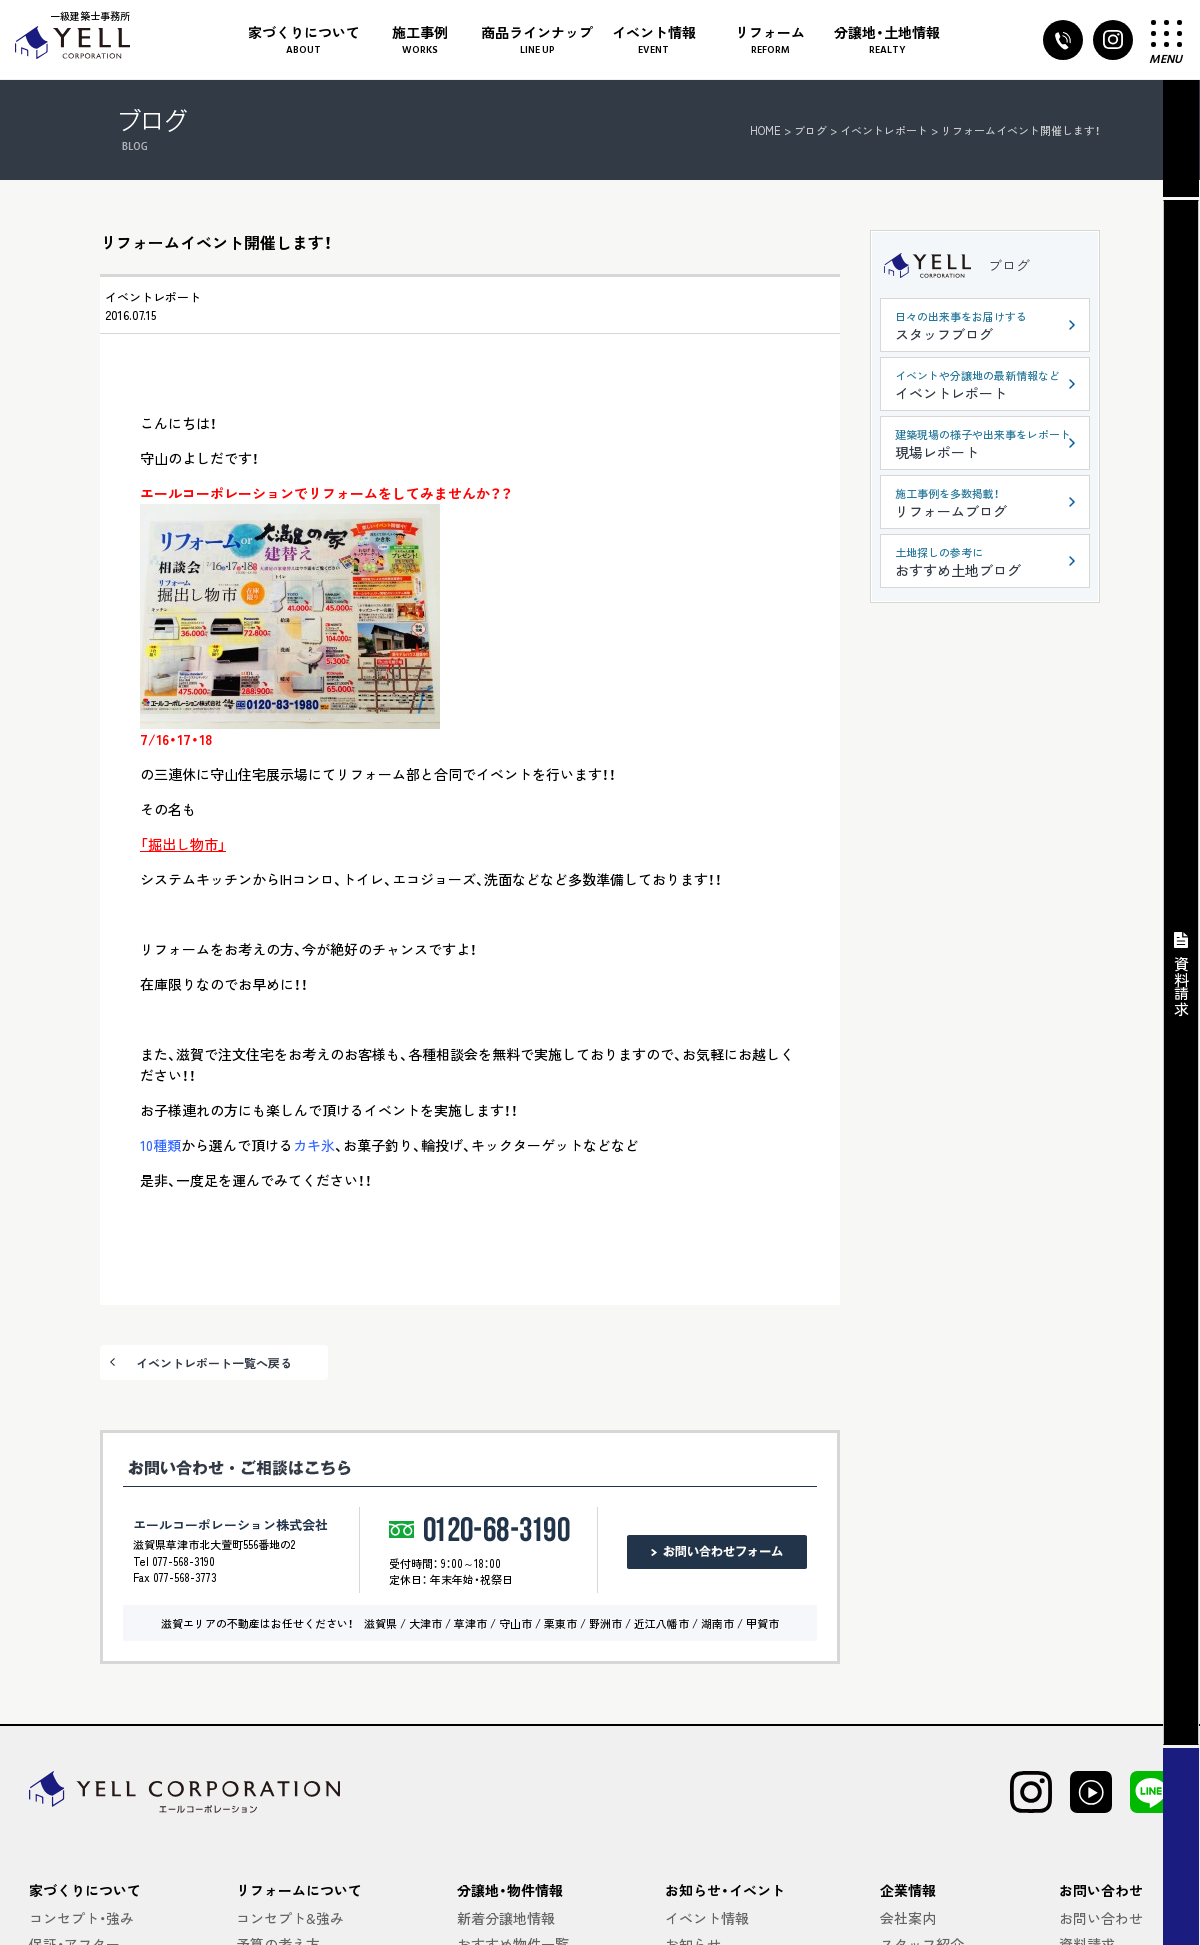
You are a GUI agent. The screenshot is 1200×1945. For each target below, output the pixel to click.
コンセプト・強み (81, 1918)
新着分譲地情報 (506, 1918)
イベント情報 (707, 1918)
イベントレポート (153, 296)
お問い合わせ (1101, 1918)
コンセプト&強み (290, 1918)
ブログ (1009, 265)
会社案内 (908, 1918)
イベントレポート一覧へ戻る (214, 1362)
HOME (765, 130)
